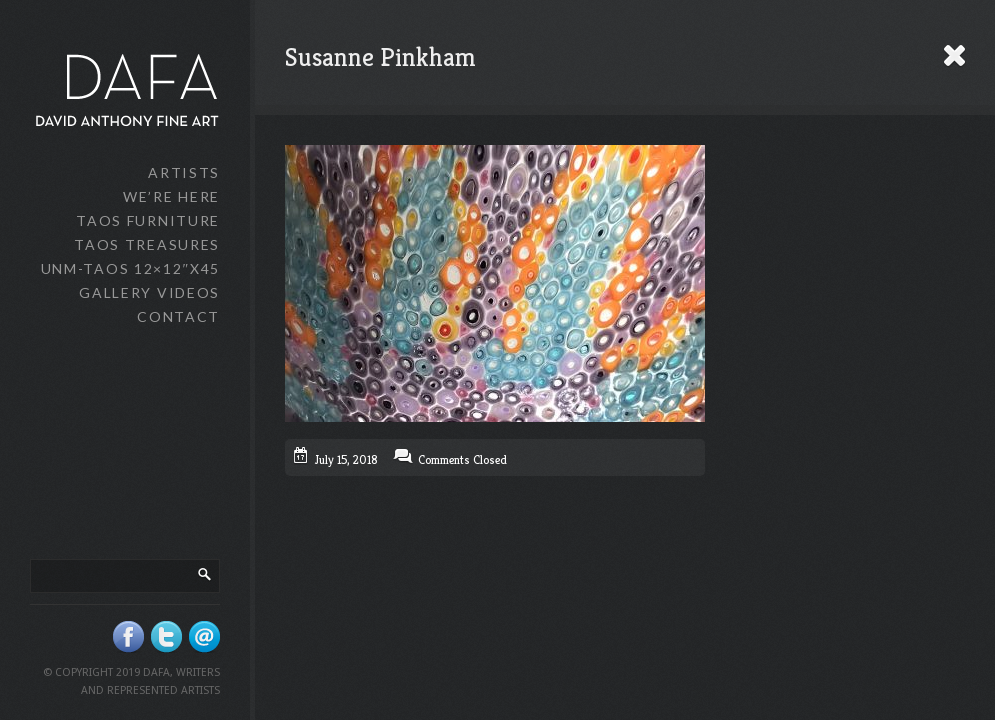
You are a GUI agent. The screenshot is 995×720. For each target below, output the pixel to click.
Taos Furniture (148, 220)
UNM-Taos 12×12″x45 (130, 268)
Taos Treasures (147, 244)
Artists (184, 172)
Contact (178, 316)
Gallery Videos (149, 292)
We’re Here (171, 196)
